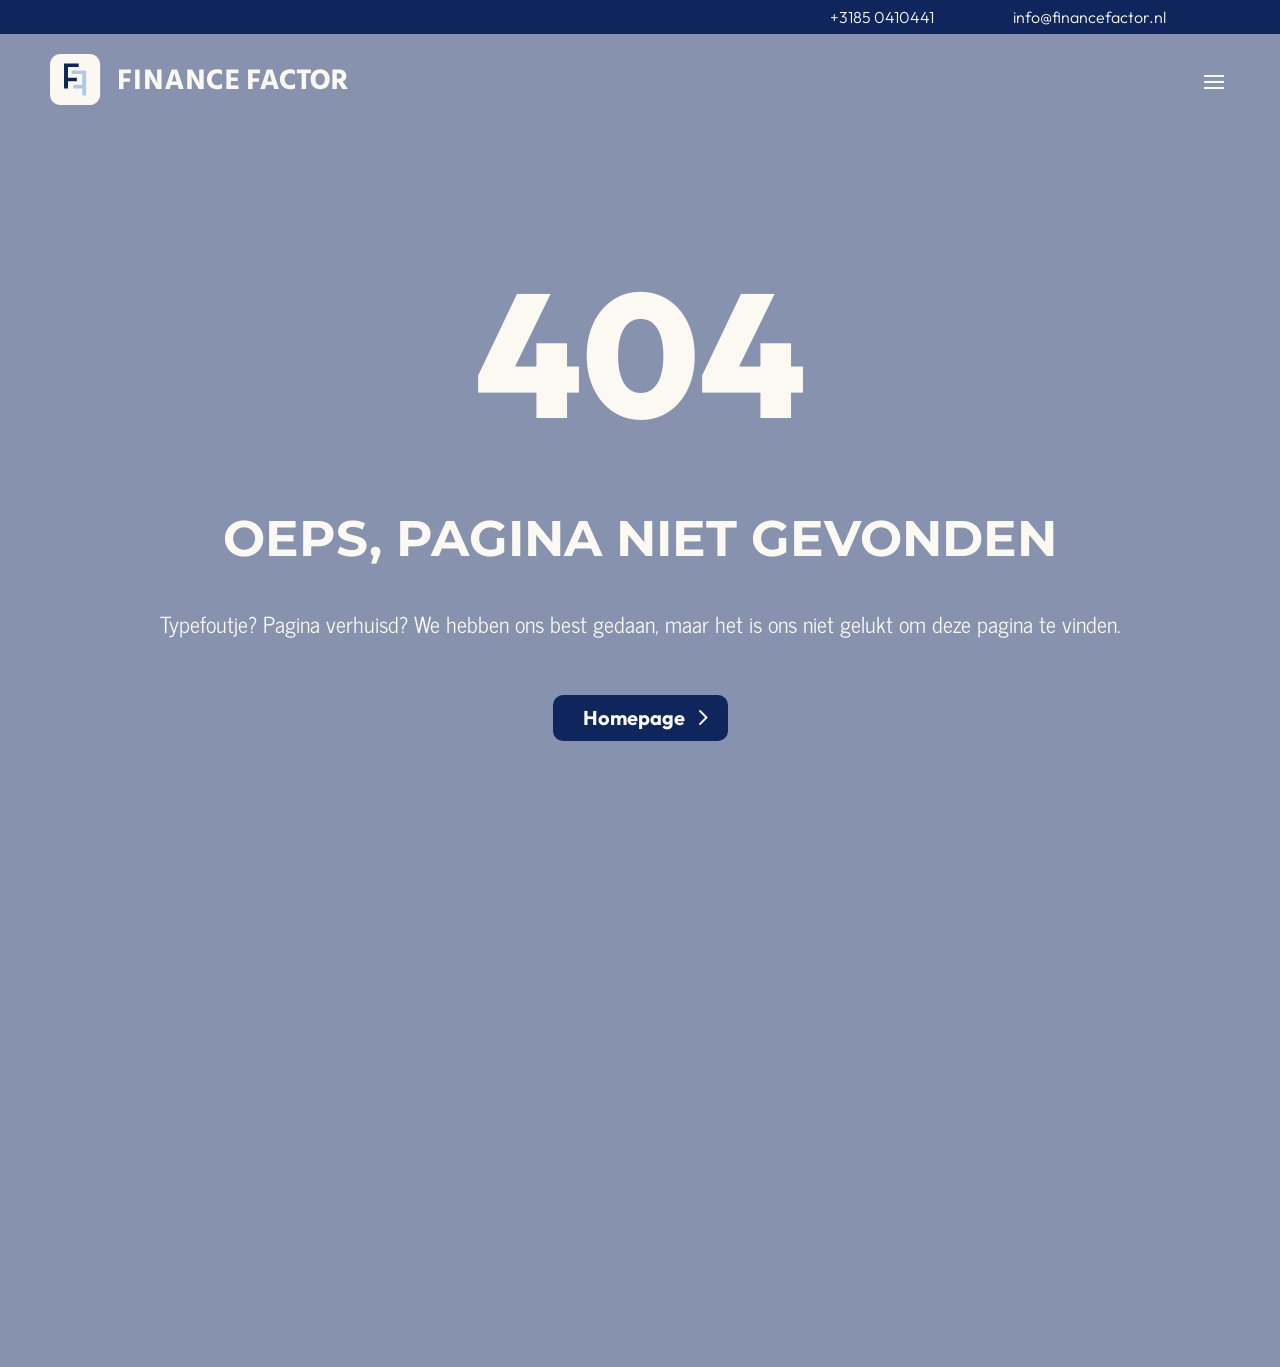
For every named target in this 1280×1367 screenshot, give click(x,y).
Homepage (634, 717)
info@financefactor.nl (1089, 17)
